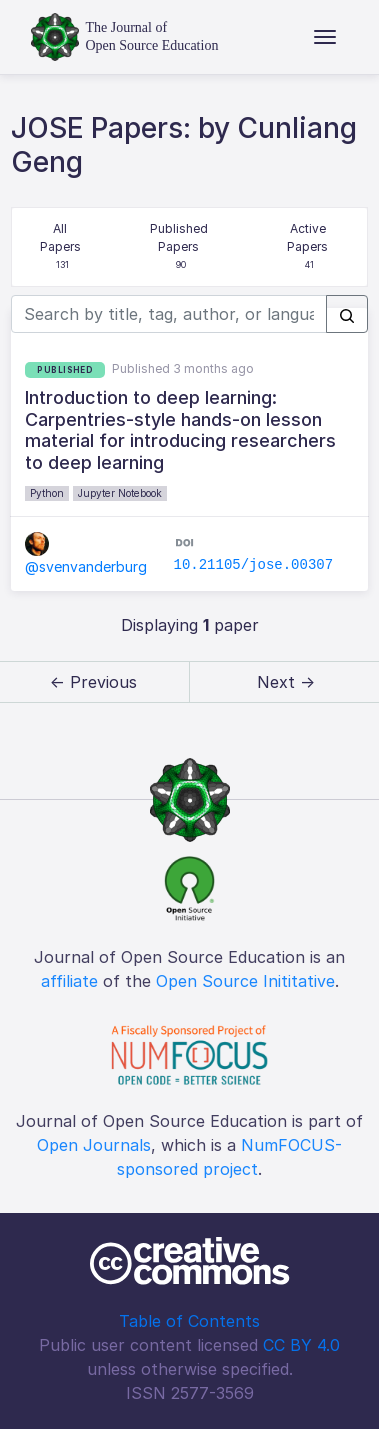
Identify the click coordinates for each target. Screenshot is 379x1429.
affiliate (69, 981)
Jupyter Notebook (120, 493)
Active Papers (309, 247)
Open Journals (94, 1145)
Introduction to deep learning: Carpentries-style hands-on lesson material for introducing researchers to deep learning (180, 430)
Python (47, 493)
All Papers (62, 247)
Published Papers (180, 247)
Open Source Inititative (245, 981)
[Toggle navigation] (325, 37)
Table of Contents (189, 1321)
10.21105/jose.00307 (253, 565)
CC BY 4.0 (301, 1345)
